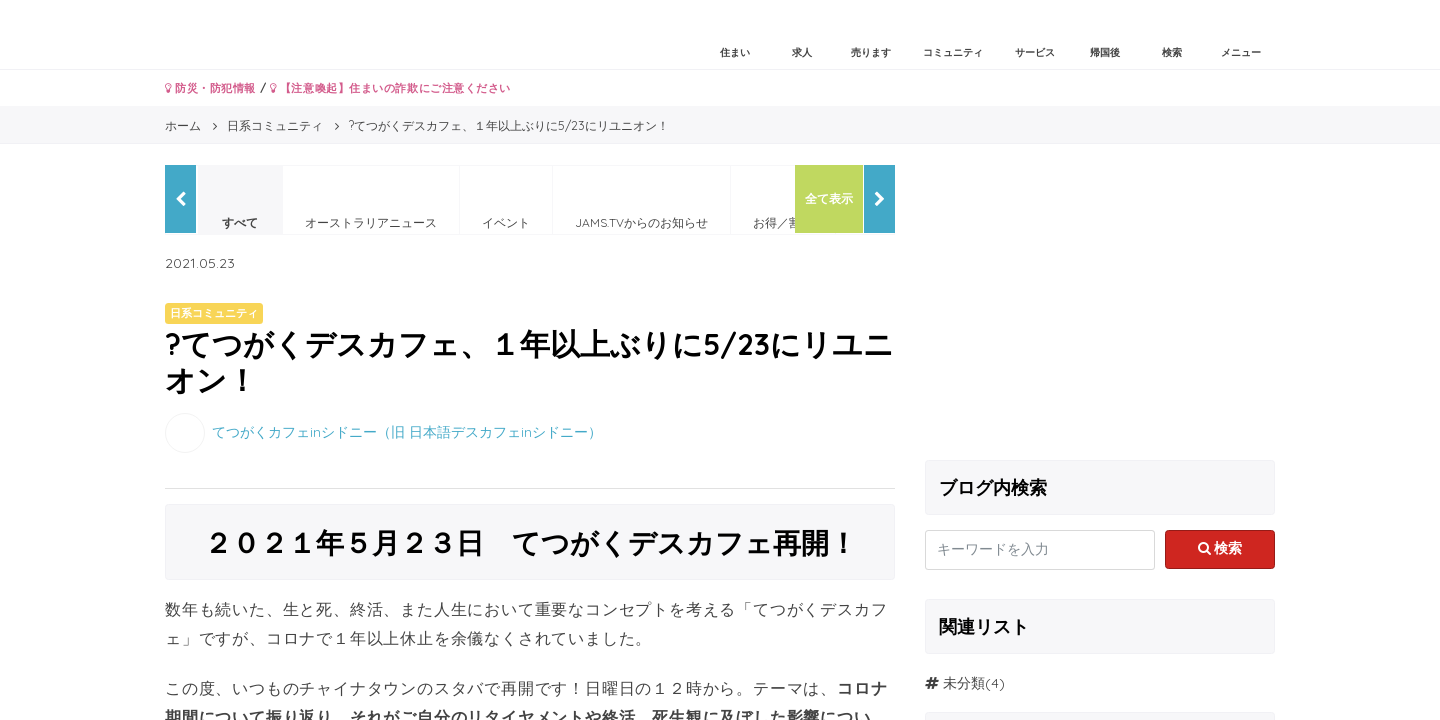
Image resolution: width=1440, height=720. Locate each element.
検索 (1220, 548)
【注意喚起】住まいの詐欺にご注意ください (390, 88)
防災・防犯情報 (210, 88)
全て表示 (829, 198)
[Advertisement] (1100, 305)
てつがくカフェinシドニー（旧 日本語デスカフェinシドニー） (407, 431)
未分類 (964, 683)
